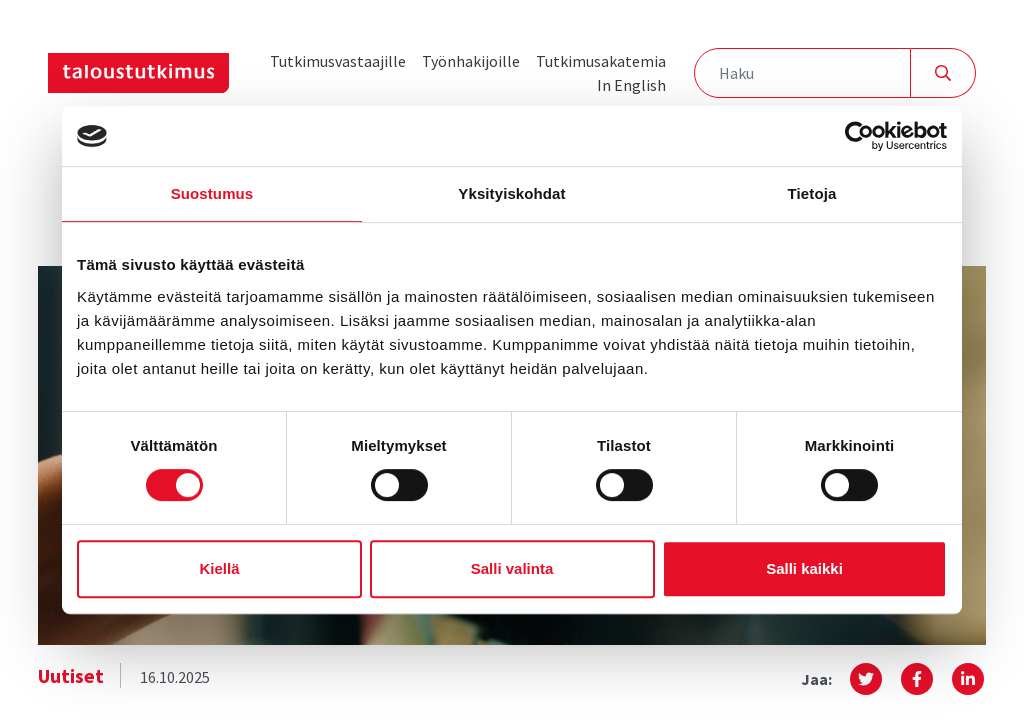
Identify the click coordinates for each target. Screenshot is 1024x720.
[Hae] (943, 73)
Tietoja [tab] (812, 193)
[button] (866, 679)
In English (631, 85)
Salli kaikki (804, 568)
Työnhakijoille (471, 61)
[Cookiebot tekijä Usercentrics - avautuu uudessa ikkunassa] (859, 136)
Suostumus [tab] (212, 193)
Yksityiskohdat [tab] (511, 193)
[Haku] (802, 73)
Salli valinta (512, 568)
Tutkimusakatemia (601, 61)
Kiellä (219, 568)
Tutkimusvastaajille (338, 61)
